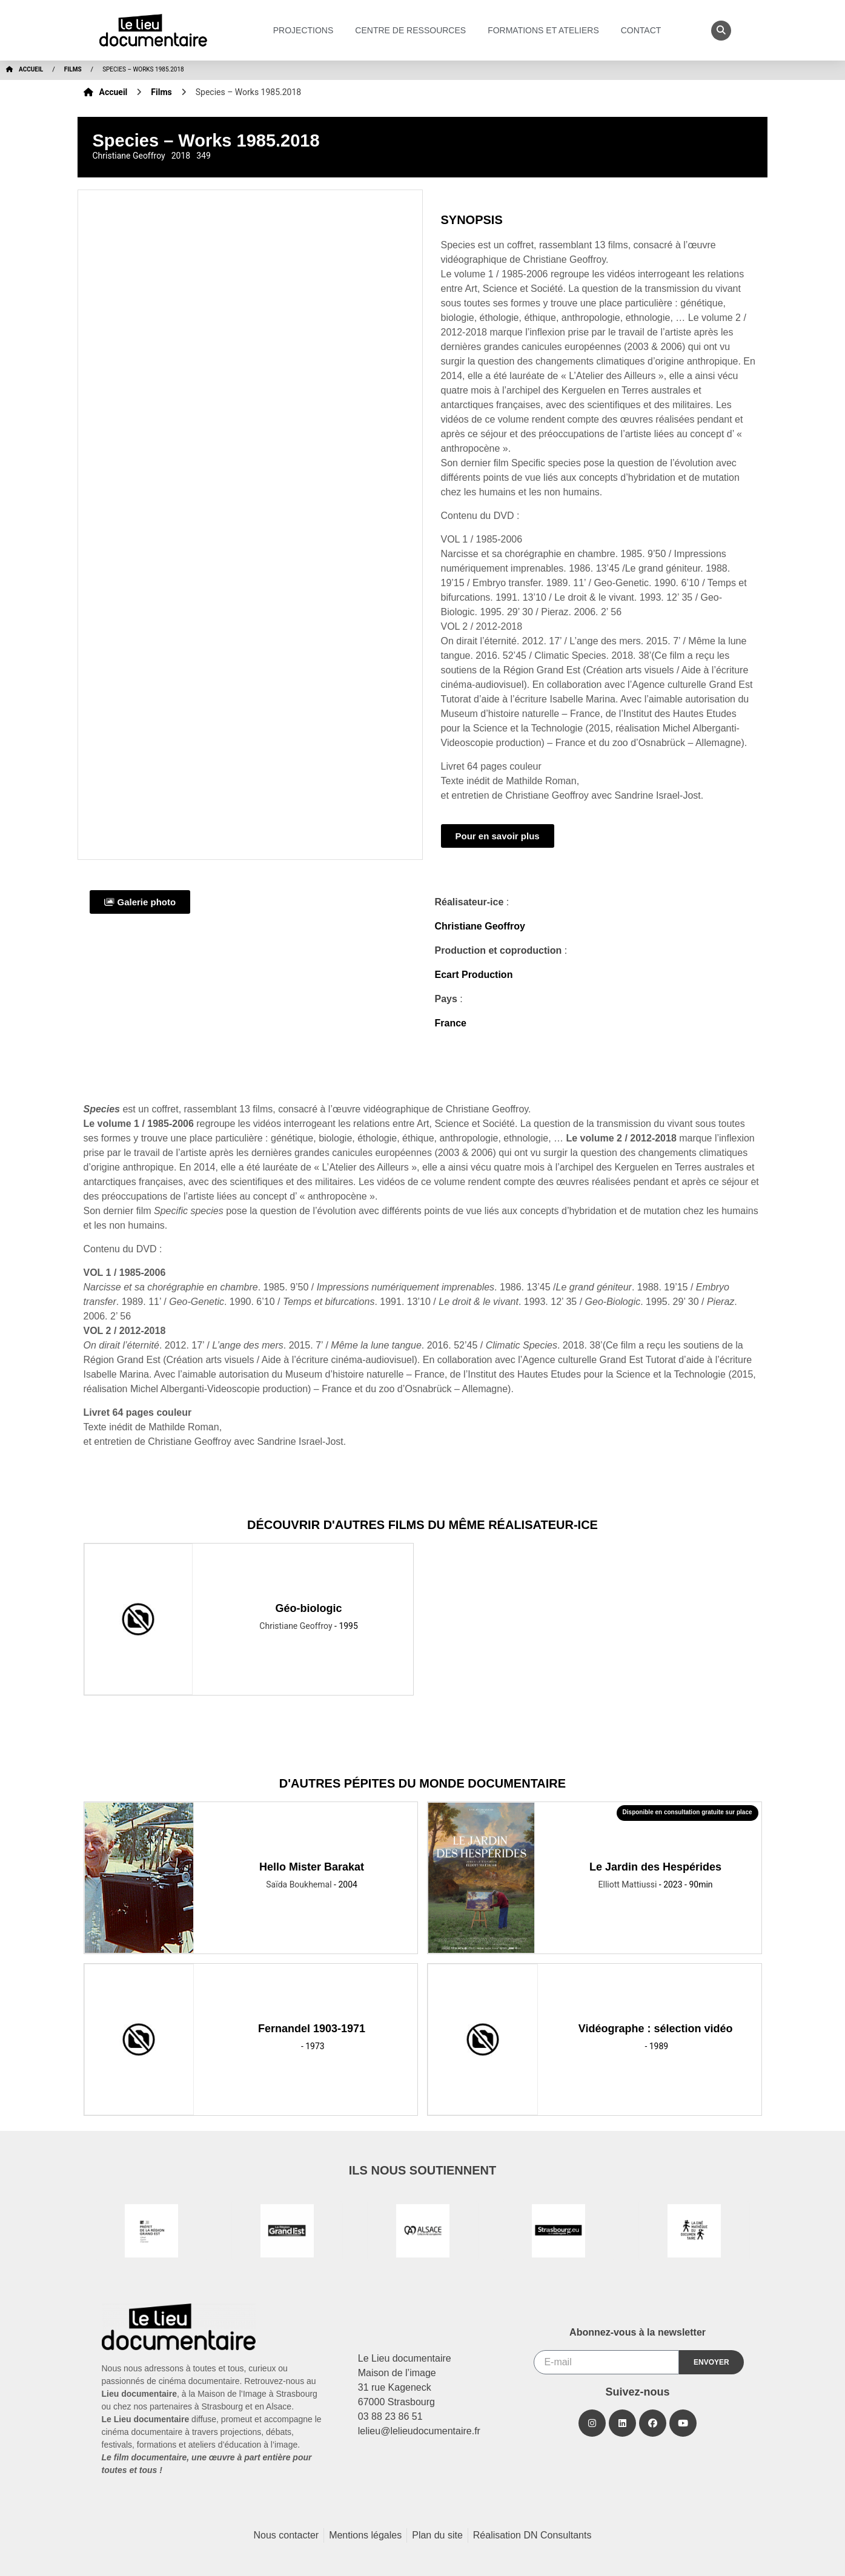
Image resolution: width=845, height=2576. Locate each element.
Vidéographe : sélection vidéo (655, 2029)
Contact (644, 30)
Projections (306, 30)
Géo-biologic (309, 1608)
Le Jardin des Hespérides (655, 1867)
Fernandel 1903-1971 (311, 2029)
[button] (721, 31)
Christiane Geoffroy (480, 926)
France (450, 1023)
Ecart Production (474, 974)
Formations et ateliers (546, 30)
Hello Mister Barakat (311, 1867)
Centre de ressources (413, 30)
